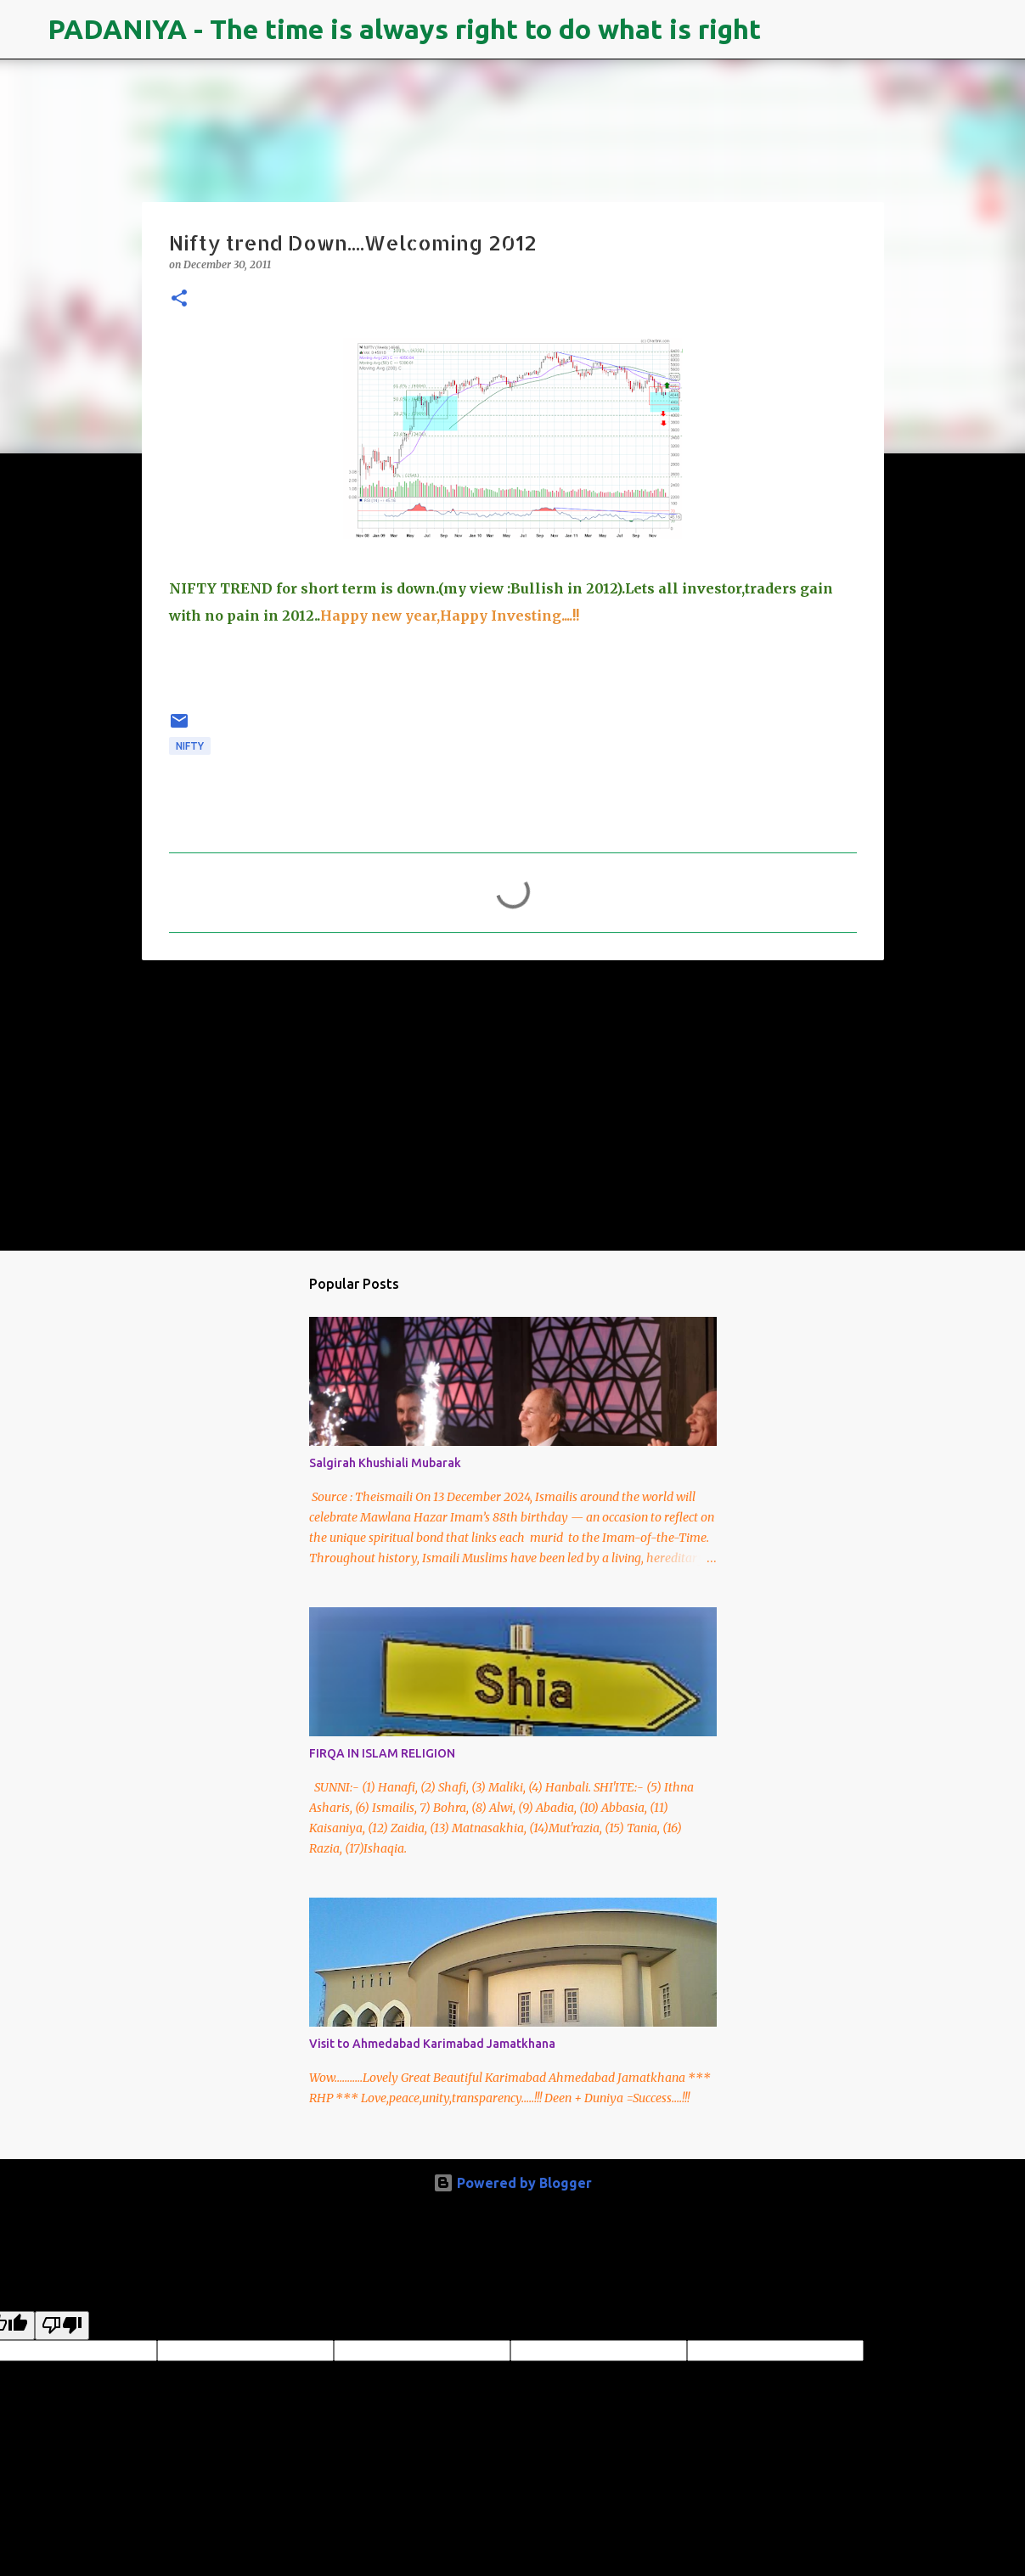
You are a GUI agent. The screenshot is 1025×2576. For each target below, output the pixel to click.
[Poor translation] (62, 2325)
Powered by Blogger (512, 2183)
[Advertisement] (513, 1104)
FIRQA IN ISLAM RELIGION (382, 1753)
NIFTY (190, 745)
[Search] (784, 29)
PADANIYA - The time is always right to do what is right (404, 29)
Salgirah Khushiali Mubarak (385, 1463)
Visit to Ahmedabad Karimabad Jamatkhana (432, 2043)
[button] (179, 299)
